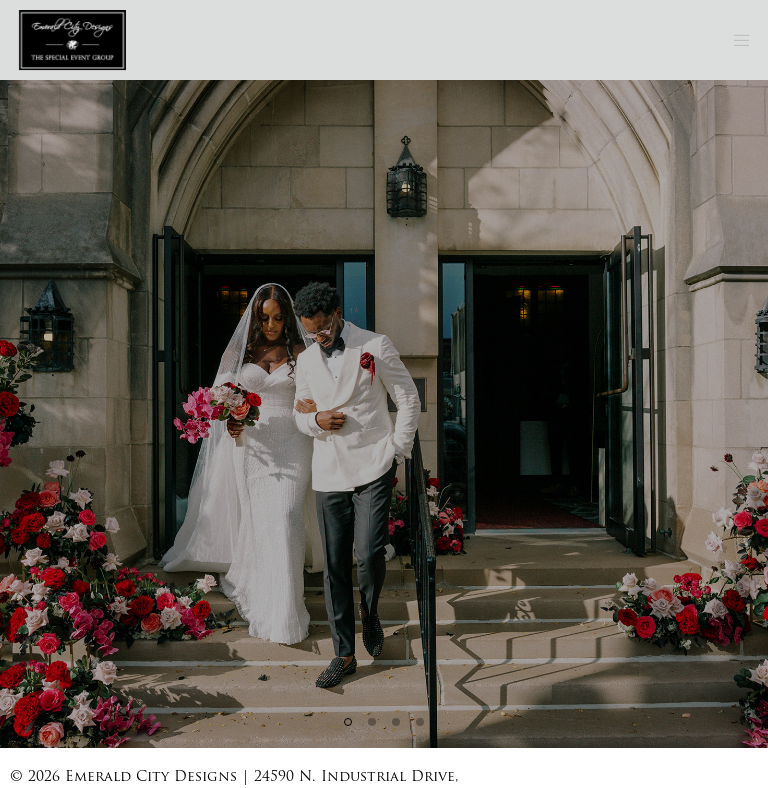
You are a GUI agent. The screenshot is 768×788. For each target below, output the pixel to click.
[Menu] (735, 40)
